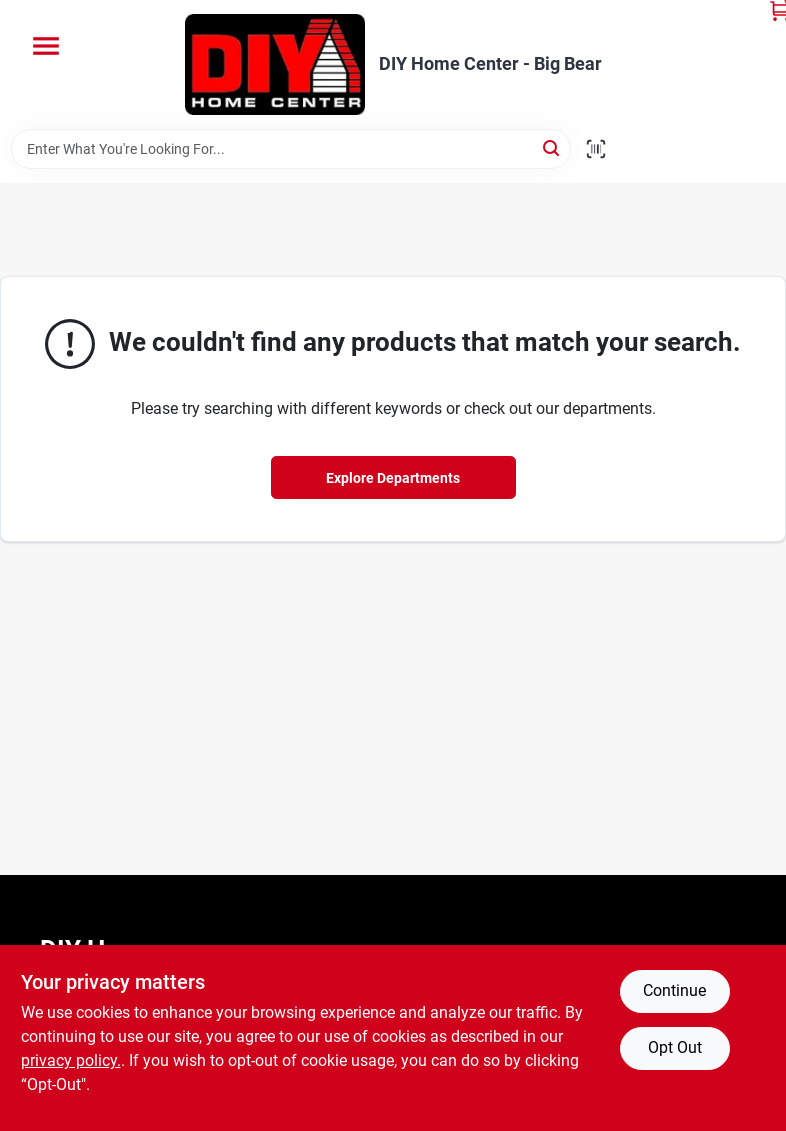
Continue (674, 990)
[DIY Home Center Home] (275, 64)
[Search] (552, 147)
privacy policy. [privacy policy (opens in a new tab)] (71, 1060)
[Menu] (46, 46)
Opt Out (675, 1047)
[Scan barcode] (596, 149)
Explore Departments (393, 478)
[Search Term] (291, 149)
